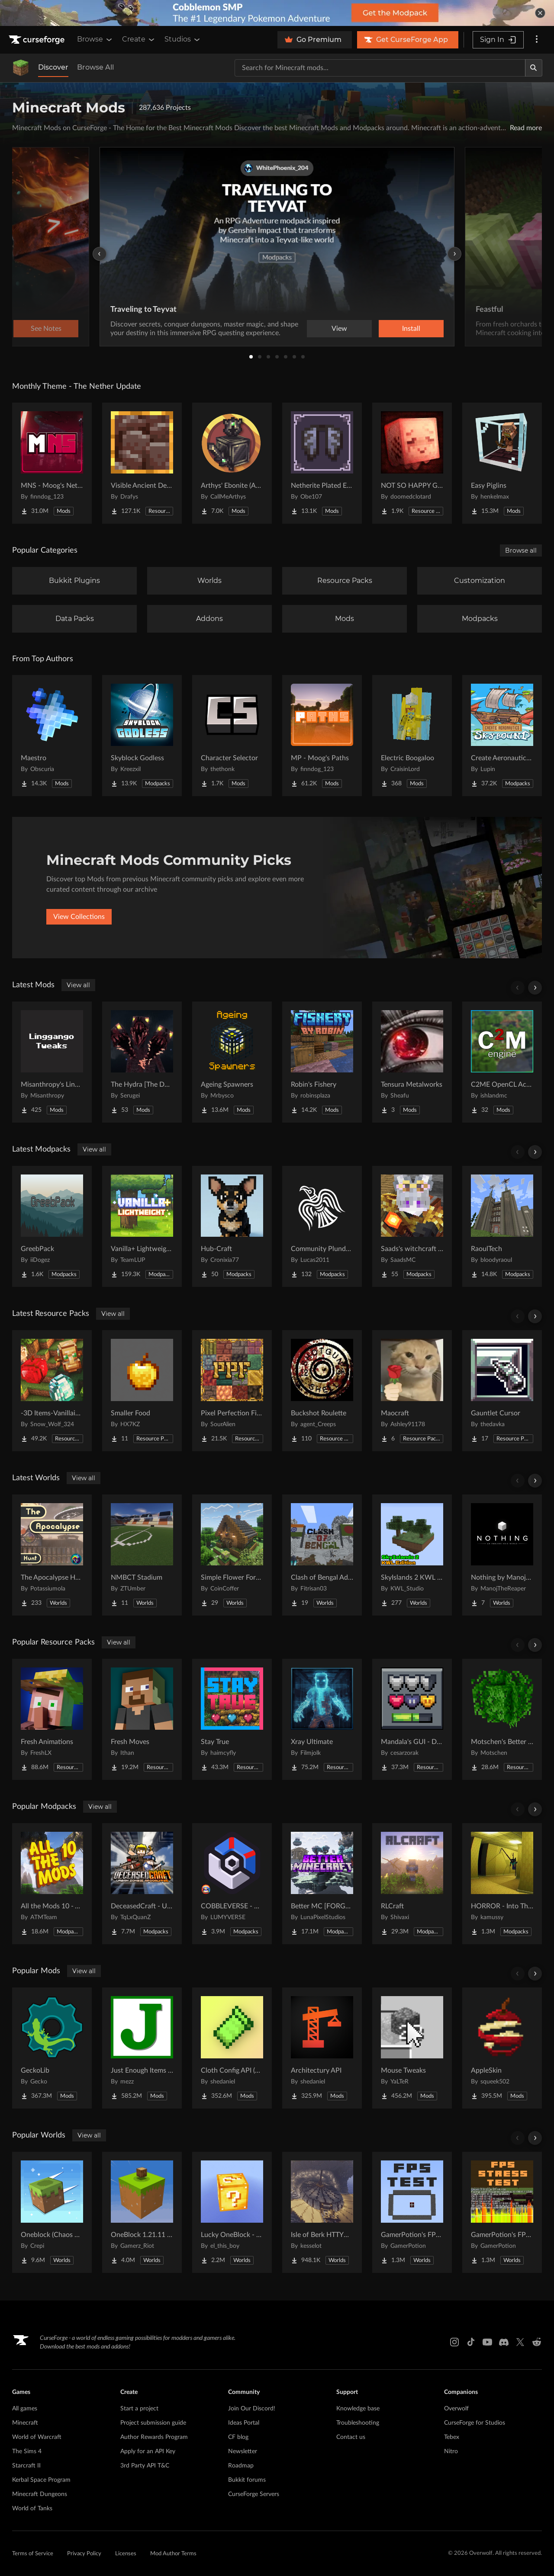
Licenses (125, 2554)
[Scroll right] (535, 988)
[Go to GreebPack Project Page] (52, 1226)
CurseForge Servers (253, 2494)
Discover (53, 67)
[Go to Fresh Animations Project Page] (52, 1719)
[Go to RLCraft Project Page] (412, 1883)
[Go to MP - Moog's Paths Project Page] (322, 735)
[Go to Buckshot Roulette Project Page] (322, 1390)
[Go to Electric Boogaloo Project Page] (412, 735)
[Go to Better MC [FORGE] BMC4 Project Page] (322, 1883)
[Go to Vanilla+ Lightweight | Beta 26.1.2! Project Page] (142, 1226)
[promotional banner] (277, 13)
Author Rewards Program (154, 2437)
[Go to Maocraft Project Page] (412, 1390)
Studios (182, 39)
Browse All (95, 67)
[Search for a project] (380, 68)
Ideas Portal (243, 2423)
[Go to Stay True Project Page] (232, 1719)
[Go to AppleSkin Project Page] (502, 2048)
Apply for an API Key (147, 2451)
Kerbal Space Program (41, 2480)
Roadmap (241, 2466)
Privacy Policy (84, 2554)
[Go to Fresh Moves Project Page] (142, 1719)
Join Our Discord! (251, 2409)
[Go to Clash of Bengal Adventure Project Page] (322, 1555)
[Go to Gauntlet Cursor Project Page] (502, 1390)
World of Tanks (32, 2509)
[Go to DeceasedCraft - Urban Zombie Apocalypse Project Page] (142, 1883)
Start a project (139, 2409)
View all (78, 985)
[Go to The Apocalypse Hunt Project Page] (52, 1555)
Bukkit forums (247, 2480)
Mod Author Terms (173, 2554)
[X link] (520, 2342)
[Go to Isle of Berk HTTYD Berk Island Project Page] (322, 2212)
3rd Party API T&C (144, 2466)
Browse (95, 39)
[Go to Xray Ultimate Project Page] (322, 1719)
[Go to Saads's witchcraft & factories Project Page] (412, 1226)
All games (24, 2409)
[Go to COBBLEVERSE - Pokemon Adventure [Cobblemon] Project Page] (232, 1883)
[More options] (536, 39)
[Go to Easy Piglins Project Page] (502, 463)
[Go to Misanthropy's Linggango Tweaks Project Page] (52, 1062)
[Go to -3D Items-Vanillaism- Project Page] (52, 1390)
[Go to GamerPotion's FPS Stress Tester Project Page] (502, 2212)
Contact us (350, 2437)
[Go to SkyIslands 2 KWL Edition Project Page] (412, 1555)
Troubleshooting (357, 2423)
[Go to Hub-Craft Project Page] (232, 1226)
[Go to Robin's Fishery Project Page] (322, 1062)
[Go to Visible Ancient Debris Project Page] (142, 463)
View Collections (79, 916)
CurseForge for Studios (474, 2423)
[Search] (533, 68)
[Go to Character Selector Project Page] (232, 735)
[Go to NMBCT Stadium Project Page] (142, 1555)
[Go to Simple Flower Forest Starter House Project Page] (232, 1555)
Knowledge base (358, 2409)
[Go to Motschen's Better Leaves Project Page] (502, 1719)
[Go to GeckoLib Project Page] (52, 2048)
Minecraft (25, 2423)
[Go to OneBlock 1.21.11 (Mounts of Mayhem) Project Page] (142, 2212)
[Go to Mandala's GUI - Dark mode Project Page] (412, 1719)
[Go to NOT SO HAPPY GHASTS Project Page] (412, 463)
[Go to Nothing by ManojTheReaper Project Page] (502, 1555)
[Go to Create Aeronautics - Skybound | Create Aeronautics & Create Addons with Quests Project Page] (502, 735)
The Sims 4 (27, 2451)
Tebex (451, 2437)
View (339, 328)
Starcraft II (26, 2466)
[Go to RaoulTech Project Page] (502, 1226)
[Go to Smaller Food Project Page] (142, 1390)
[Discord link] (504, 2342)
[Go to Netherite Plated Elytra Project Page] (322, 463)
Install (411, 328)
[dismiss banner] (540, 13)
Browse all (521, 550)
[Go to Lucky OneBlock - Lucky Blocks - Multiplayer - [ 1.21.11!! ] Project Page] (232, 2212)
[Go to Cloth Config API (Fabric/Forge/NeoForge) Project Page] (232, 2048)
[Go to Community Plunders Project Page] (322, 1226)
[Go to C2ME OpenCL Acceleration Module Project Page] (502, 1062)
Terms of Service (32, 2554)
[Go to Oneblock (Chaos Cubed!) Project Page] (52, 2212)
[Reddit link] (536, 2342)
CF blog (238, 2437)
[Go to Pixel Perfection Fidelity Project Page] (232, 1390)
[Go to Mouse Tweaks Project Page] (412, 2048)
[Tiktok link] (471, 2342)
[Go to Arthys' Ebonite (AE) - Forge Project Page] (232, 463)
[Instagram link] (454, 2342)
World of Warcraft (36, 2437)
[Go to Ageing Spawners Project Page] (232, 1062)
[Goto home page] (38, 39)
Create (139, 39)
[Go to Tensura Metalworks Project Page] (412, 1062)
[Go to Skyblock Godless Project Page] (142, 735)
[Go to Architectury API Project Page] (322, 2048)
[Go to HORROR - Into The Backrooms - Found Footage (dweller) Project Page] (502, 1883)
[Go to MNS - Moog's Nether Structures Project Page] (52, 463)
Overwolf (456, 2409)
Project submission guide (153, 2423)
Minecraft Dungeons (39, 2494)
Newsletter (242, 2451)
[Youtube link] (487, 2342)
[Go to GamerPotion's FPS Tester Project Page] (412, 2212)
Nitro (451, 2451)
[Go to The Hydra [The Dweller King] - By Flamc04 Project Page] (142, 1062)
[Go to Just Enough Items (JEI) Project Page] (142, 2048)
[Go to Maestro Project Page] (52, 735)
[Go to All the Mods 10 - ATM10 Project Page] (52, 1883)
